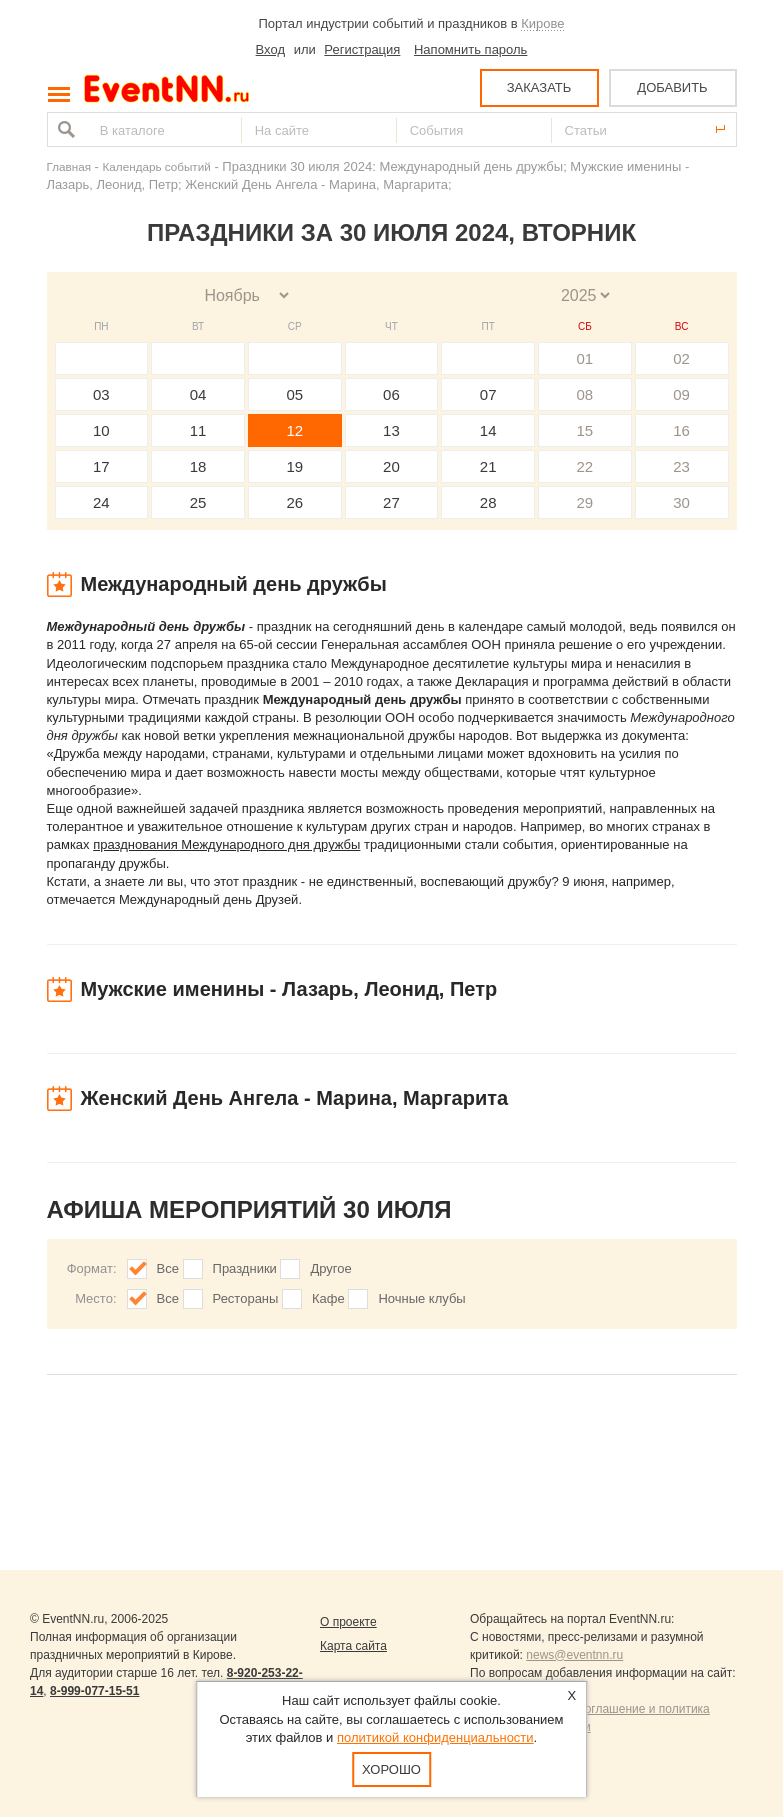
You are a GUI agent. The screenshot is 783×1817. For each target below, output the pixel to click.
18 (198, 466)
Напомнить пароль (470, 49)
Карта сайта (353, 1646)
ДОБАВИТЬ (672, 87)
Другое (330, 1268)
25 (198, 502)
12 (294, 430)
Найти (64, 129)
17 (101, 466)
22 (585, 466)
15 (585, 430)
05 (294, 394)
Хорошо (391, 1769)
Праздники (245, 1268)
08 (585, 394)
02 (681, 358)
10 (101, 430)
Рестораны (246, 1298)
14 (488, 430)
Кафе (328, 1298)
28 (488, 502)
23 (681, 466)
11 (198, 430)
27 (391, 502)
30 (681, 502)
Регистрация (362, 49)
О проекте (348, 1622)
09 (681, 394)
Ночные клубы (421, 1298)
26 (294, 502)
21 (488, 466)
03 (101, 394)
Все (168, 1268)
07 (488, 394)
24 (101, 502)
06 (391, 394)
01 (585, 358)
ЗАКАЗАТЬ (539, 87)
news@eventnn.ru (574, 1655)
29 (585, 502)
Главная (69, 166)
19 (294, 466)
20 (391, 466)
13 (391, 430)
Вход (270, 49)
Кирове (542, 23)
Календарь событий (157, 166)
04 (198, 394)
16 (681, 430)
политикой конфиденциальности (435, 1737)
